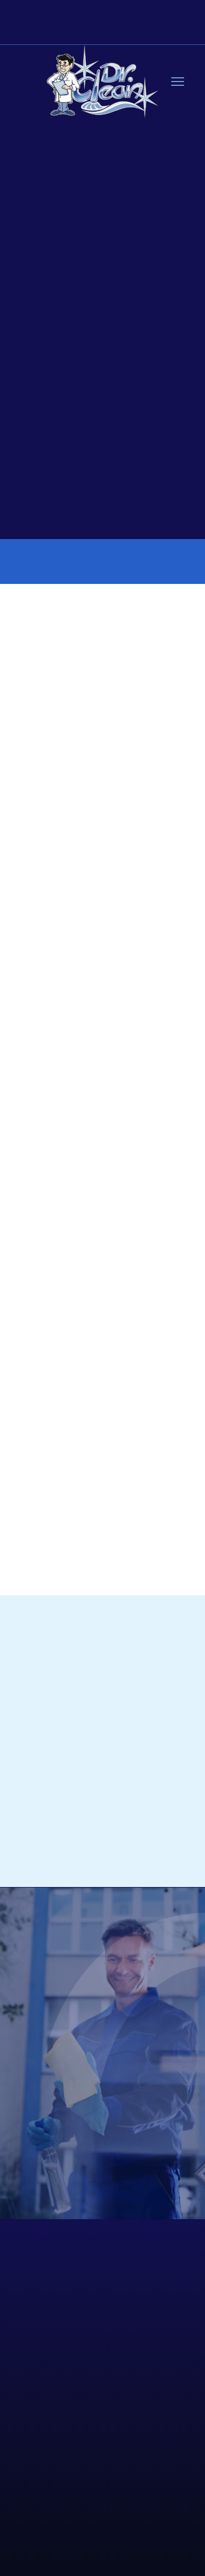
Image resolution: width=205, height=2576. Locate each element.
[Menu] (177, 81)
